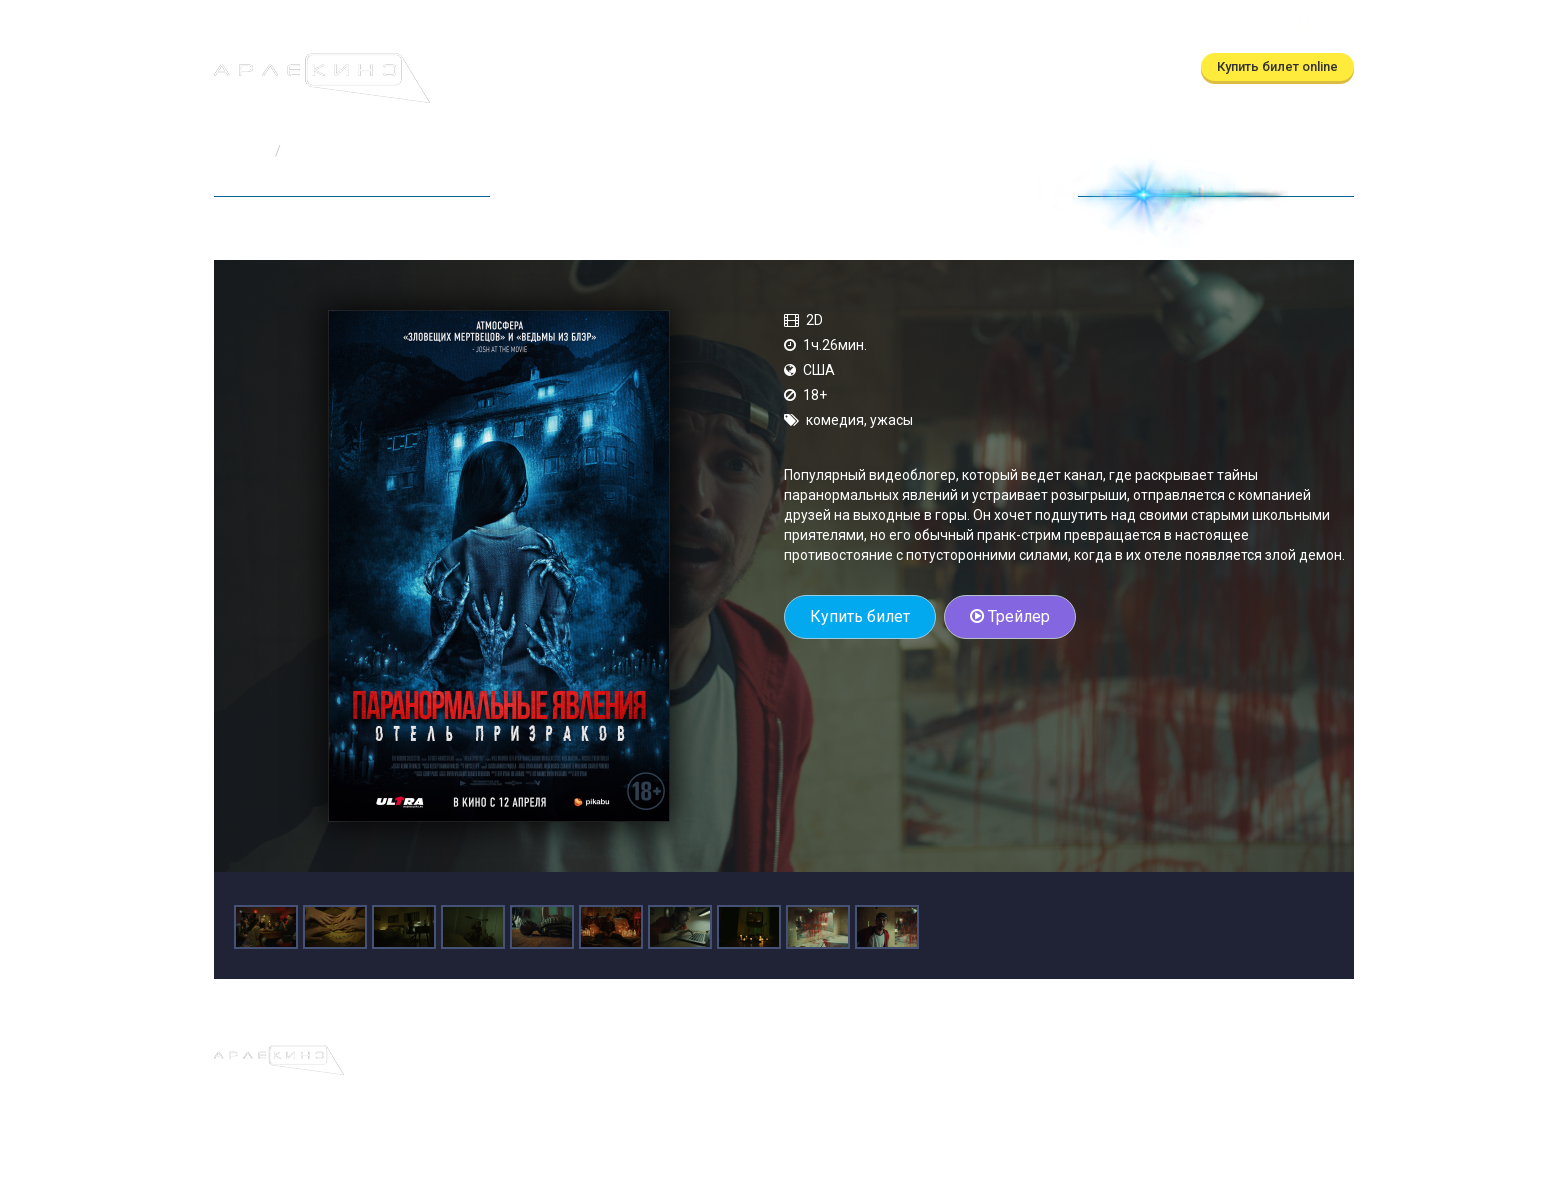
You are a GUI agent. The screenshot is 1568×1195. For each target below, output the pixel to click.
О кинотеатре (820, 67)
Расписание (591, 67)
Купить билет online (1277, 66)
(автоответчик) (919, 26)
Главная (240, 151)
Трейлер (1010, 616)
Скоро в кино (703, 67)
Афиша (502, 67)
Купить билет (860, 616)
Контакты (924, 67)
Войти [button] (1323, 26)
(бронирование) (740, 26)
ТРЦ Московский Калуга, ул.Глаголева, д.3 (1145, 26)
